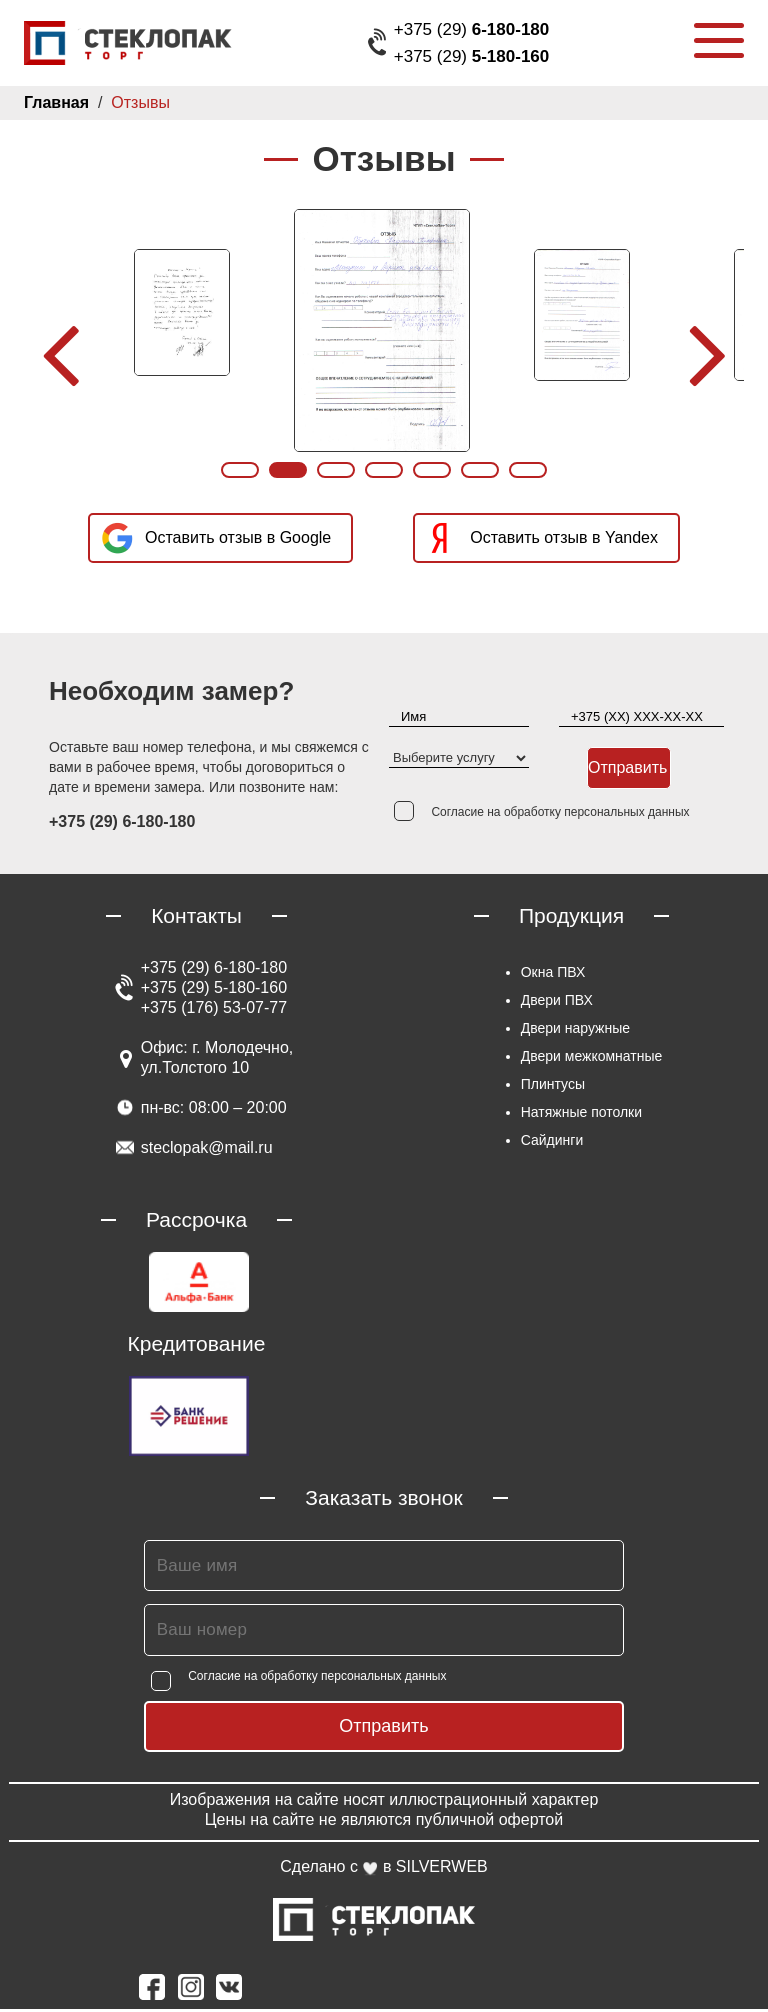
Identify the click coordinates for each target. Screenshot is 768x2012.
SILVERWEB (443, 1869)
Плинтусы (552, 1087)
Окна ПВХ (550, 975)
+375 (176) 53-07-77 (212, 1010)
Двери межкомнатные (591, 1059)
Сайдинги (552, 1143)
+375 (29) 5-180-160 (214, 990)
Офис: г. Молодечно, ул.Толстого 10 (217, 1060)
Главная (55, 102)
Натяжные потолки (582, 1115)
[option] (184, 313)
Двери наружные (575, 1031)
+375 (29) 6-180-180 (214, 970)
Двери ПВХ (555, 1003)
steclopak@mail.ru (206, 1150)
